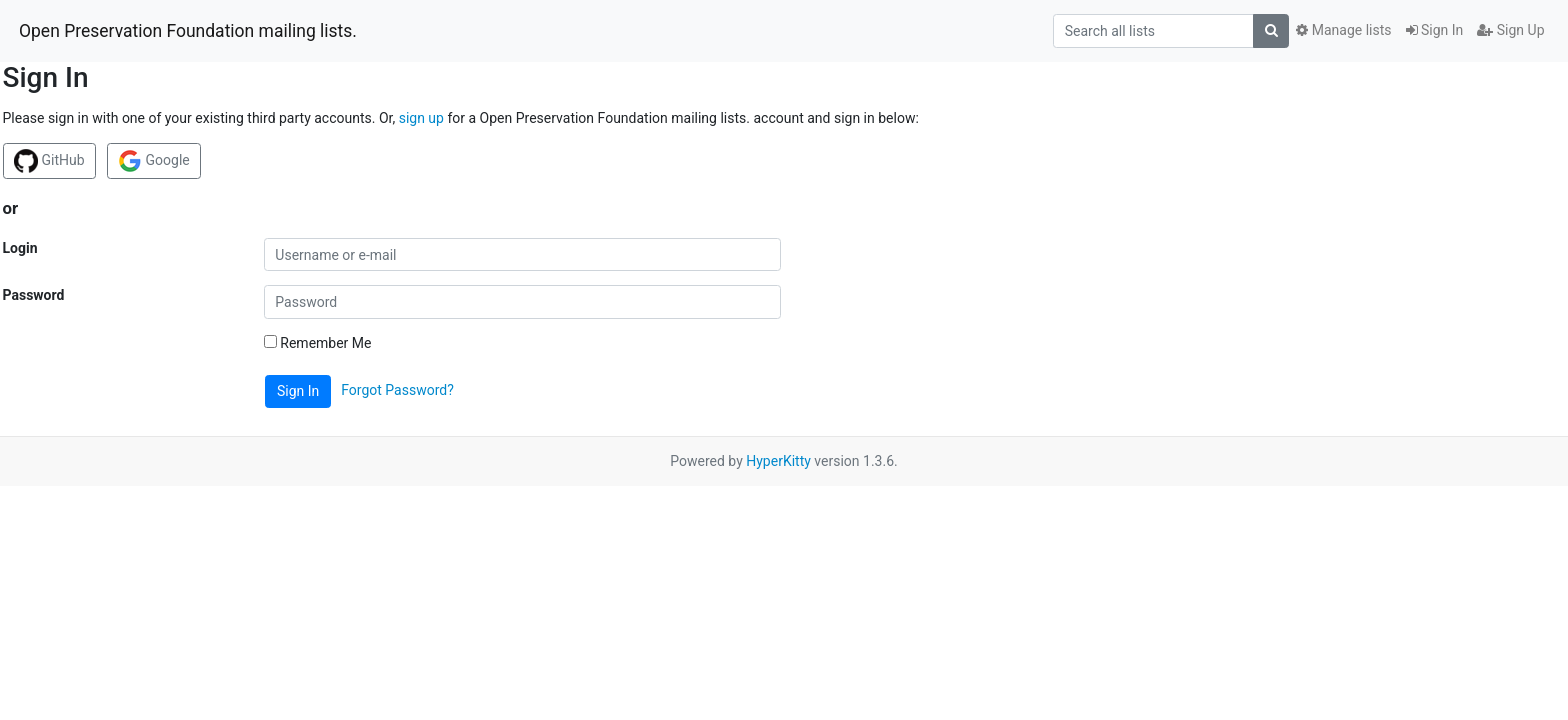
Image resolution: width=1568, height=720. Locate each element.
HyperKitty (778, 461)
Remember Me (318, 343)
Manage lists (1343, 30)
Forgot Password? (397, 390)
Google (154, 161)
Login (20, 248)
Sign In (1435, 30)
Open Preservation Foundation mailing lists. (188, 31)
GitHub (49, 161)
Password (34, 295)
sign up (421, 118)
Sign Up (1510, 30)
